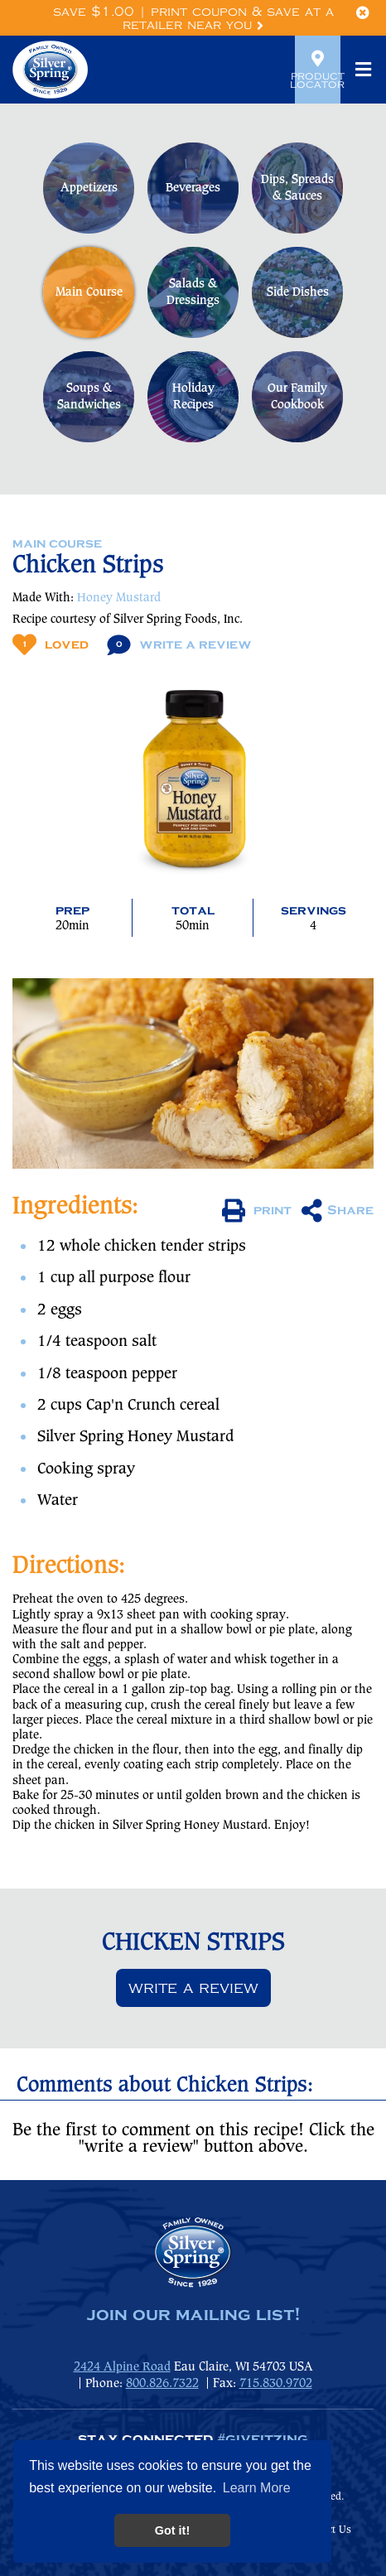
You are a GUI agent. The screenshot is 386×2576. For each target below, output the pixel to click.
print (257, 1211)
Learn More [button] (257, 2488)
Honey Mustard (119, 598)
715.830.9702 (275, 2383)
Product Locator (317, 70)
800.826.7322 (162, 2383)
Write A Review (179, 644)
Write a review (193, 1988)
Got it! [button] (172, 2530)
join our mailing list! (193, 2315)
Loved (50, 644)
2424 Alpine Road (122, 2367)
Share (338, 1211)
